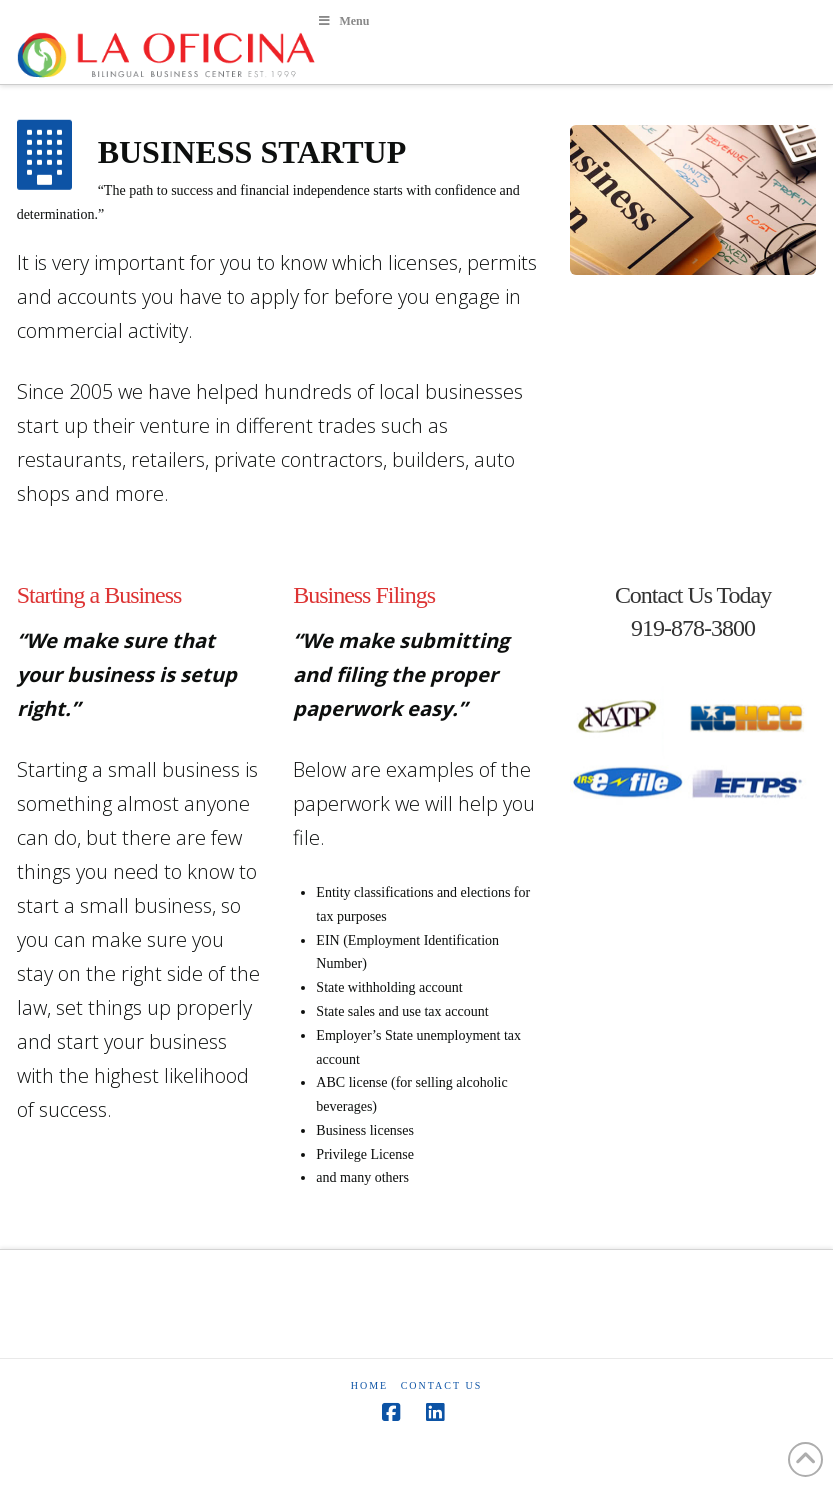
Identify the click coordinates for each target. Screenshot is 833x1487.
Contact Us (442, 1385)
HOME (369, 1385)
